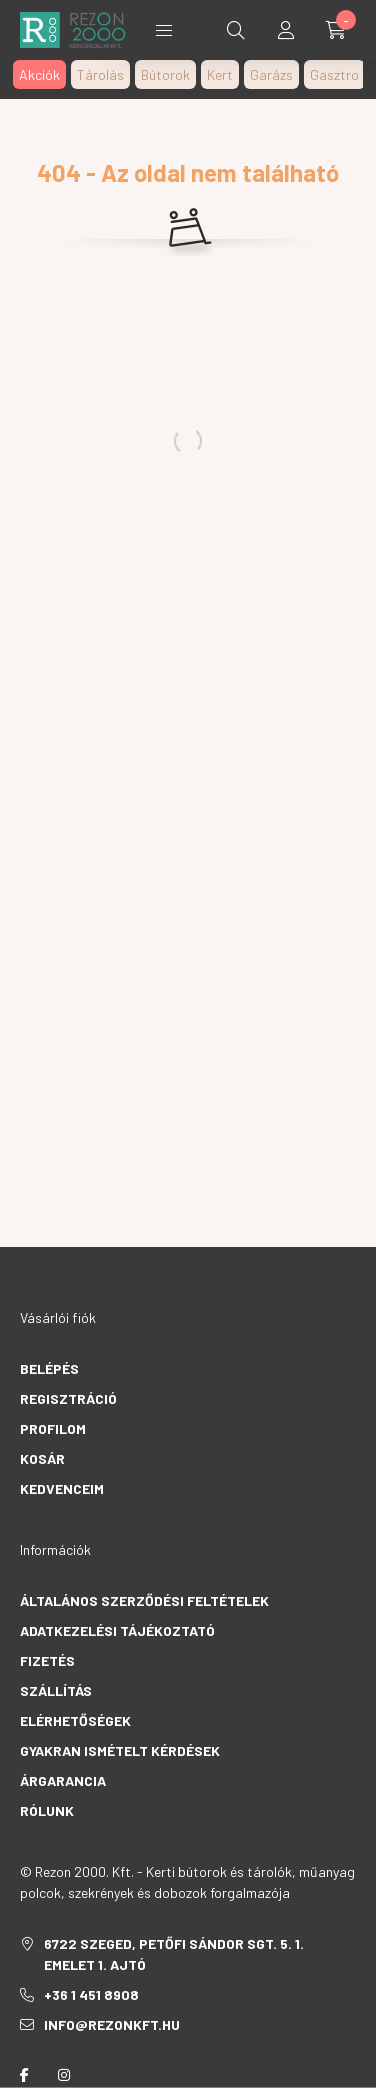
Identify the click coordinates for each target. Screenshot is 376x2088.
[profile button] (286, 30)
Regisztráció (68, 1398)
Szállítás (56, 1690)
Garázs (271, 74)
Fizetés (47, 1660)
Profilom (53, 1428)
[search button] (236, 30)
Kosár (42, 1458)
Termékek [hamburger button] (164, 30)
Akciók (39, 74)
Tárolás (100, 74)
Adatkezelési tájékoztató (117, 1630)
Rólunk (47, 1810)
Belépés (49, 1368)
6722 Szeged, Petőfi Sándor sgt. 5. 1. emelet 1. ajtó (174, 1954)
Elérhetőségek (75, 1720)
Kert (220, 74)
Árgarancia (63, 1780)
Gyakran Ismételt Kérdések (120, 1750)
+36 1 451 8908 (91, 1994)
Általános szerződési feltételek (144, 1600)
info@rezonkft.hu (112, 2024)
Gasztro (334, 74)
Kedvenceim (62, 1488)
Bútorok (165, 74)
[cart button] (336, 30)
